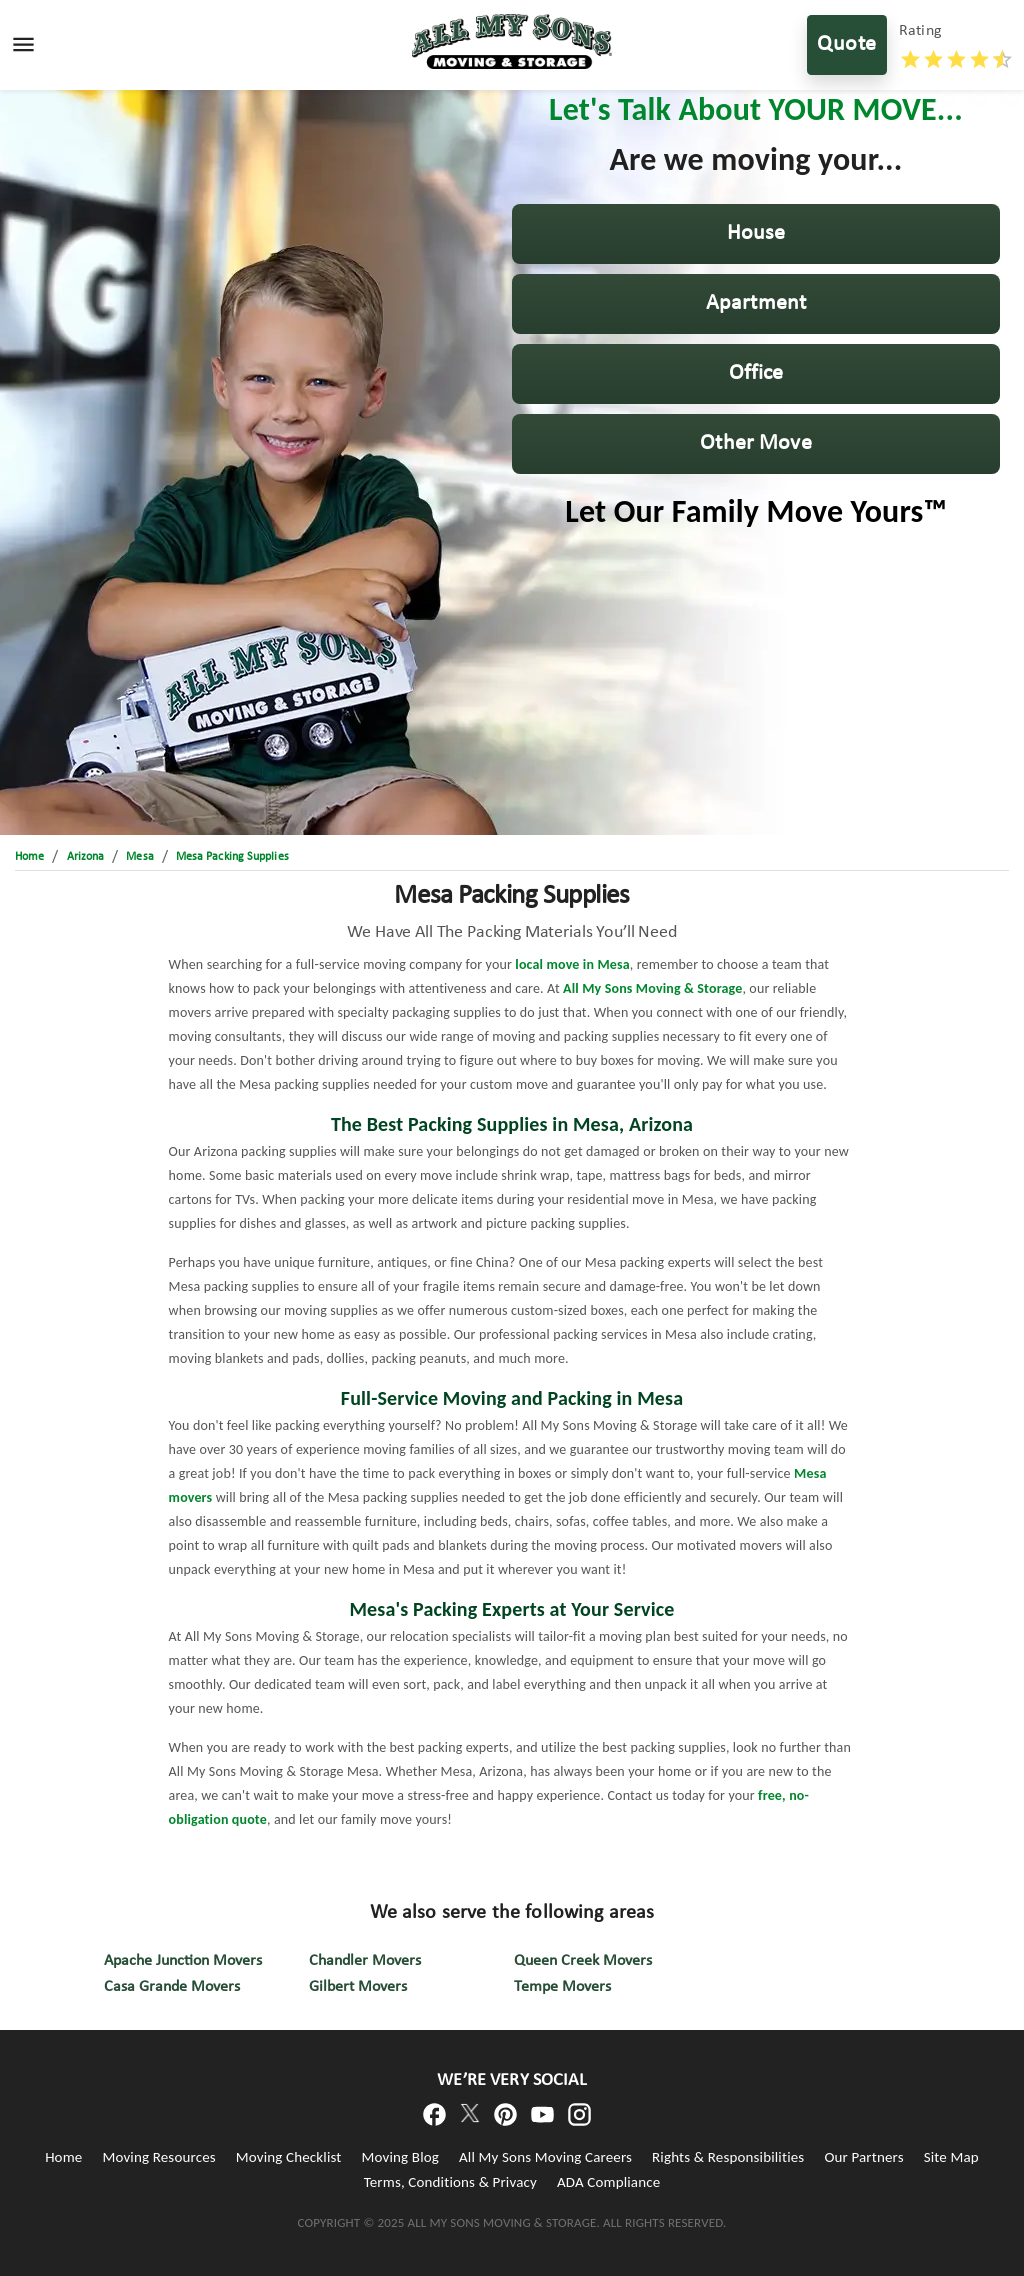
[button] (756, 234)
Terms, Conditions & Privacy (450, 2182)
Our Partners (863, 2157)
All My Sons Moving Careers (545, 2157)
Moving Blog (400, 2157)
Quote (847, 45)
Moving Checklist (289, 2157)
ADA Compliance (608, 2182)
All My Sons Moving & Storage (652, 988)
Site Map (951, 2157)
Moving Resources (158, 2157)
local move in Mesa (572, 964)
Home (63, 2157)
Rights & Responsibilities (728, 2157)
